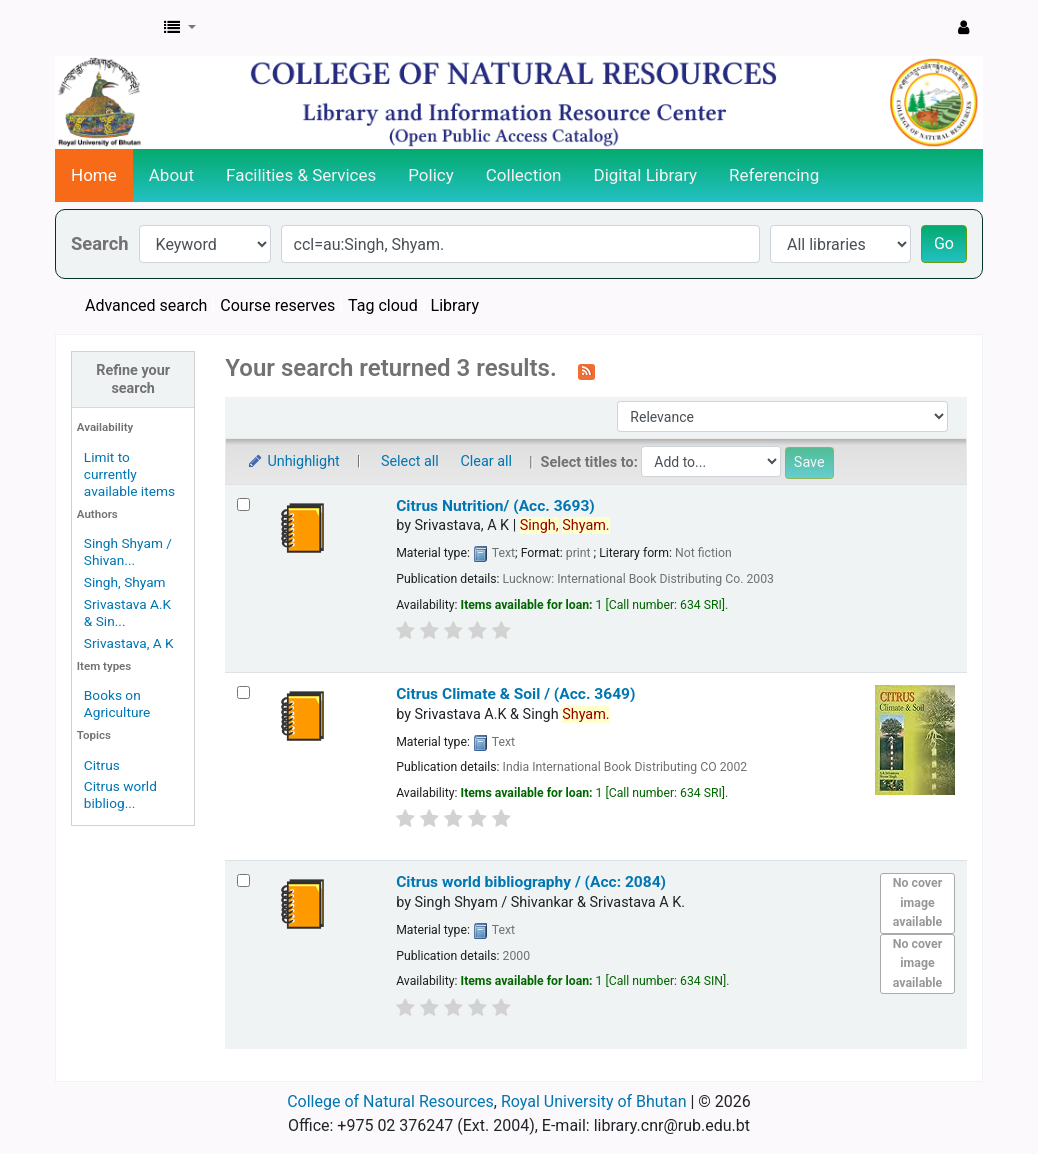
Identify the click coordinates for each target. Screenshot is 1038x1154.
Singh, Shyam (125, 582)
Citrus (102, 765)
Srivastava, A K (129, 643)
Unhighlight (292, 461)
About (171, 175)
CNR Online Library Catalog (106, 28)
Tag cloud (383, 305)
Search (100, 243)
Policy (431, 175)
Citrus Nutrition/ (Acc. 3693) (495, 506)
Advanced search (146, 305)
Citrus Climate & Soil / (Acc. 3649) (515, 694)
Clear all (486, 461)
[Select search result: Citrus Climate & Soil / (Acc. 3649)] (243, 692)
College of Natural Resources (390, 1101)
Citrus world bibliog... (120, 794)
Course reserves (277, 305)
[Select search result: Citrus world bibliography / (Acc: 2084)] (243, 880)
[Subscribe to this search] (586, 370)
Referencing (774, 175)
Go (944, 243)
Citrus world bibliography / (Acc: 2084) (531, 882)
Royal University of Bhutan (594, 1101)
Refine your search (133, 379)
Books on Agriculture (117, 703)
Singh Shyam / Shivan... (128, 551)
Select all (410, 461)
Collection (524, 175)
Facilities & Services (301, 175)
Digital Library (646, 175)
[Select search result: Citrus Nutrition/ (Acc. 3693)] (243, 504)
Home (94, 175)
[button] (180, 28)
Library (455, 305)
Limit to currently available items (129, 474)
